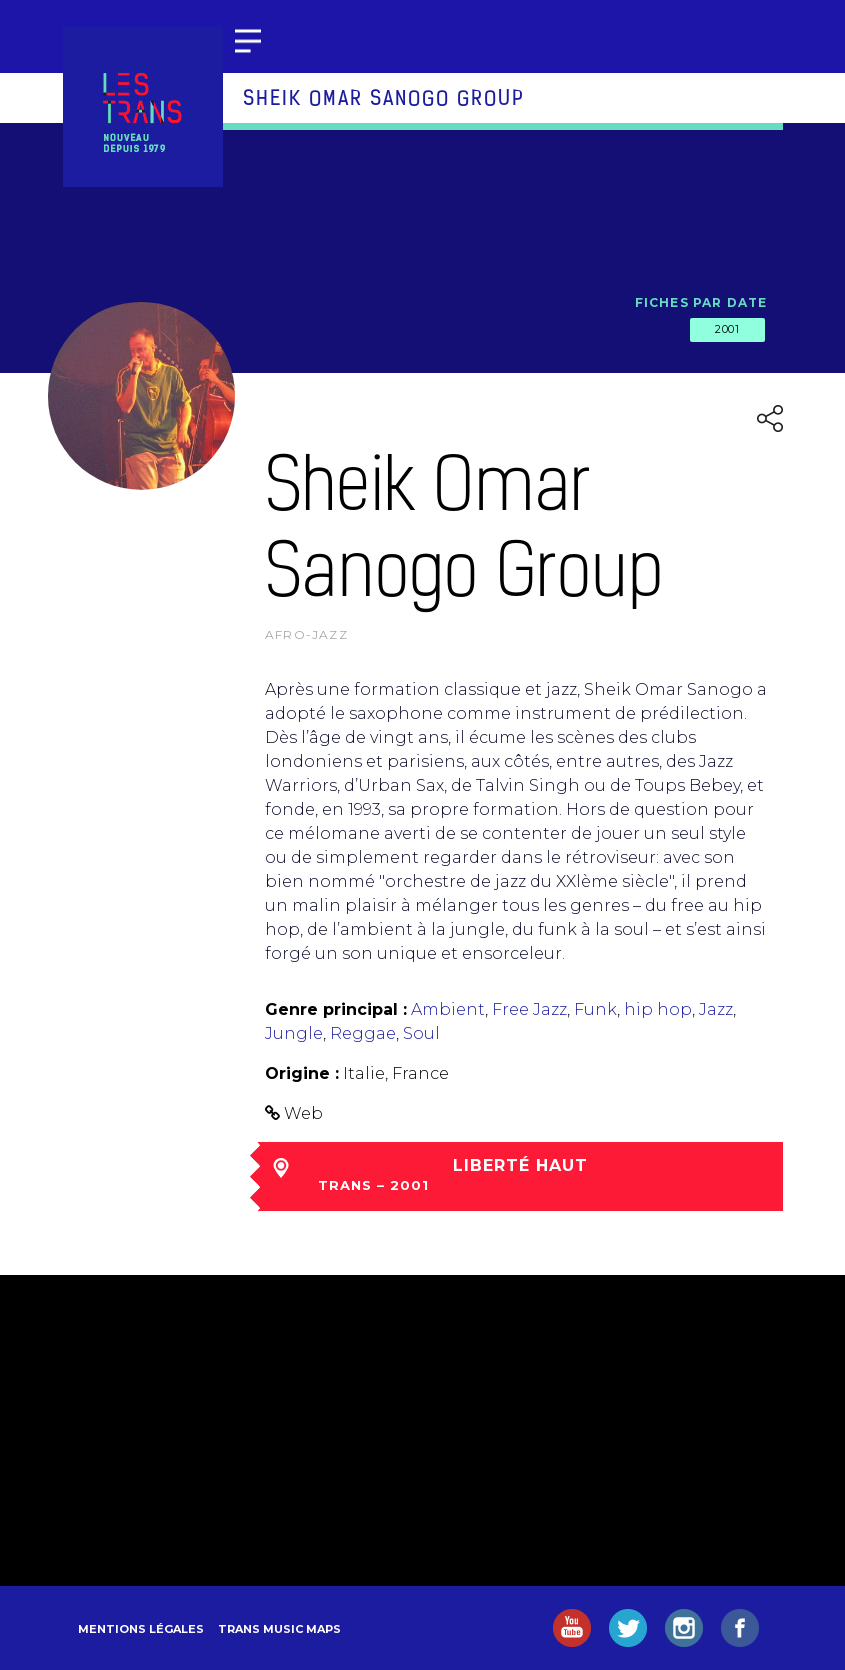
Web (303, 1113)
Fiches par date (701, 302)
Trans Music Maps (279, 1629)
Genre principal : (336, 1009)
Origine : (302, 1073)
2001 (727, 329)
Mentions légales (141, 1629)
